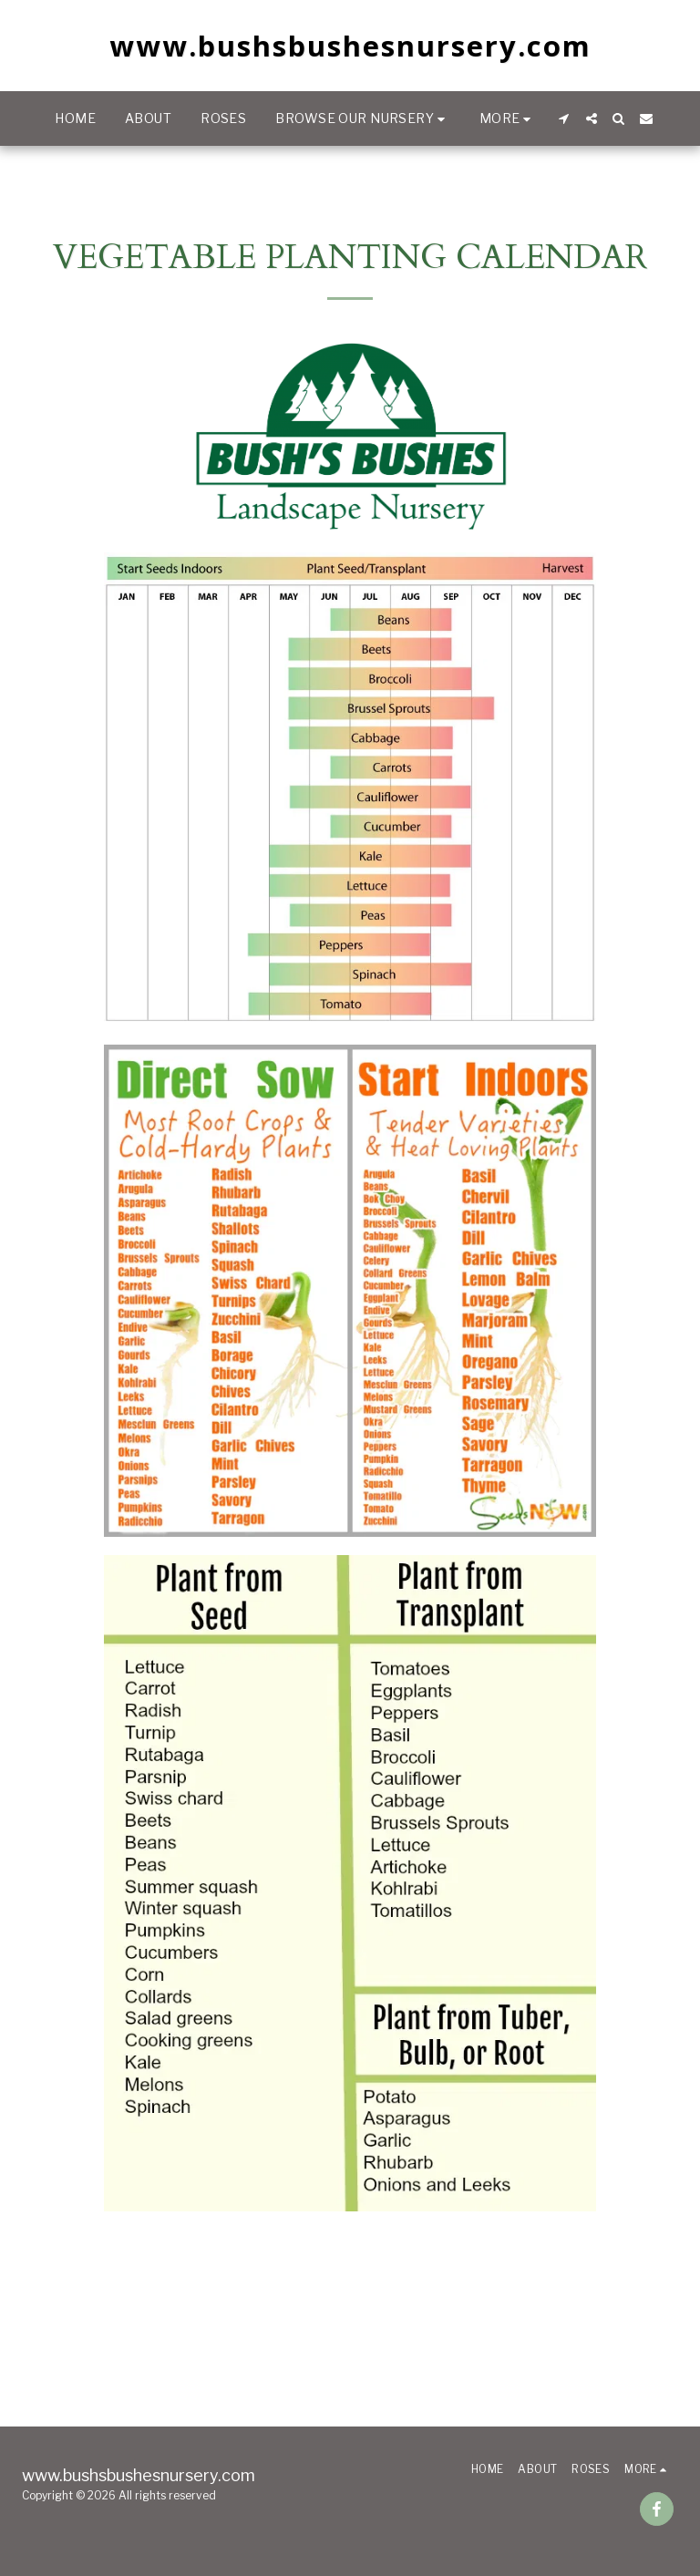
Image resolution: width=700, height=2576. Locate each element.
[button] (362, 119)
